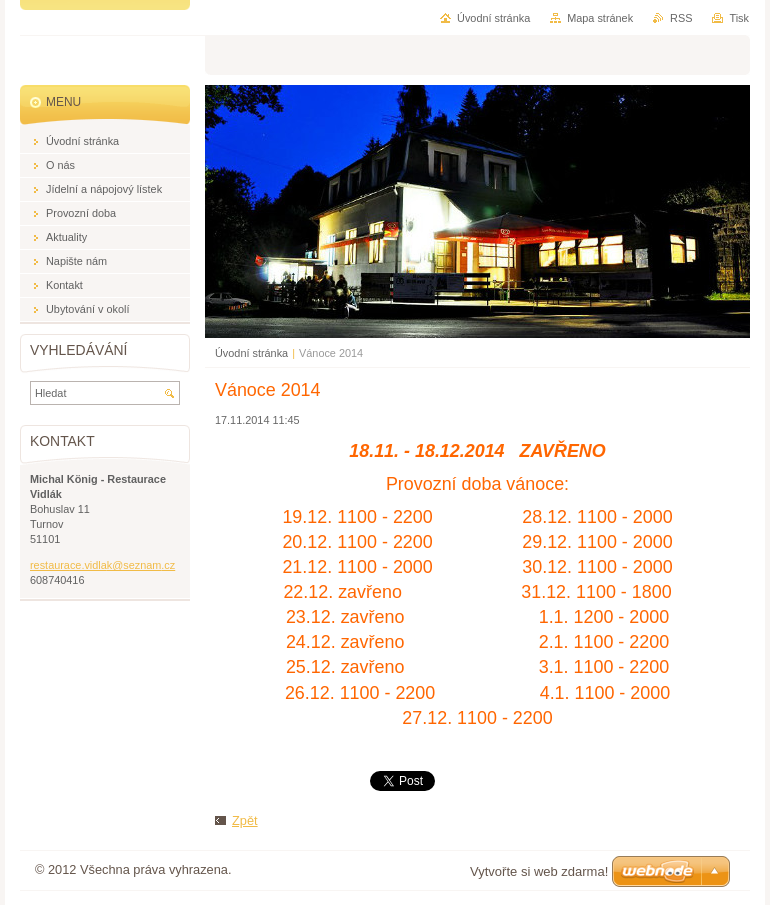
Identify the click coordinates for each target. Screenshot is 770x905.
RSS (681, 18)
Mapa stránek (600, 18)
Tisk (739, 18)
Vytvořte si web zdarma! (539, 871)
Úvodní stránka (251, 353)
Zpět (245, 820)
